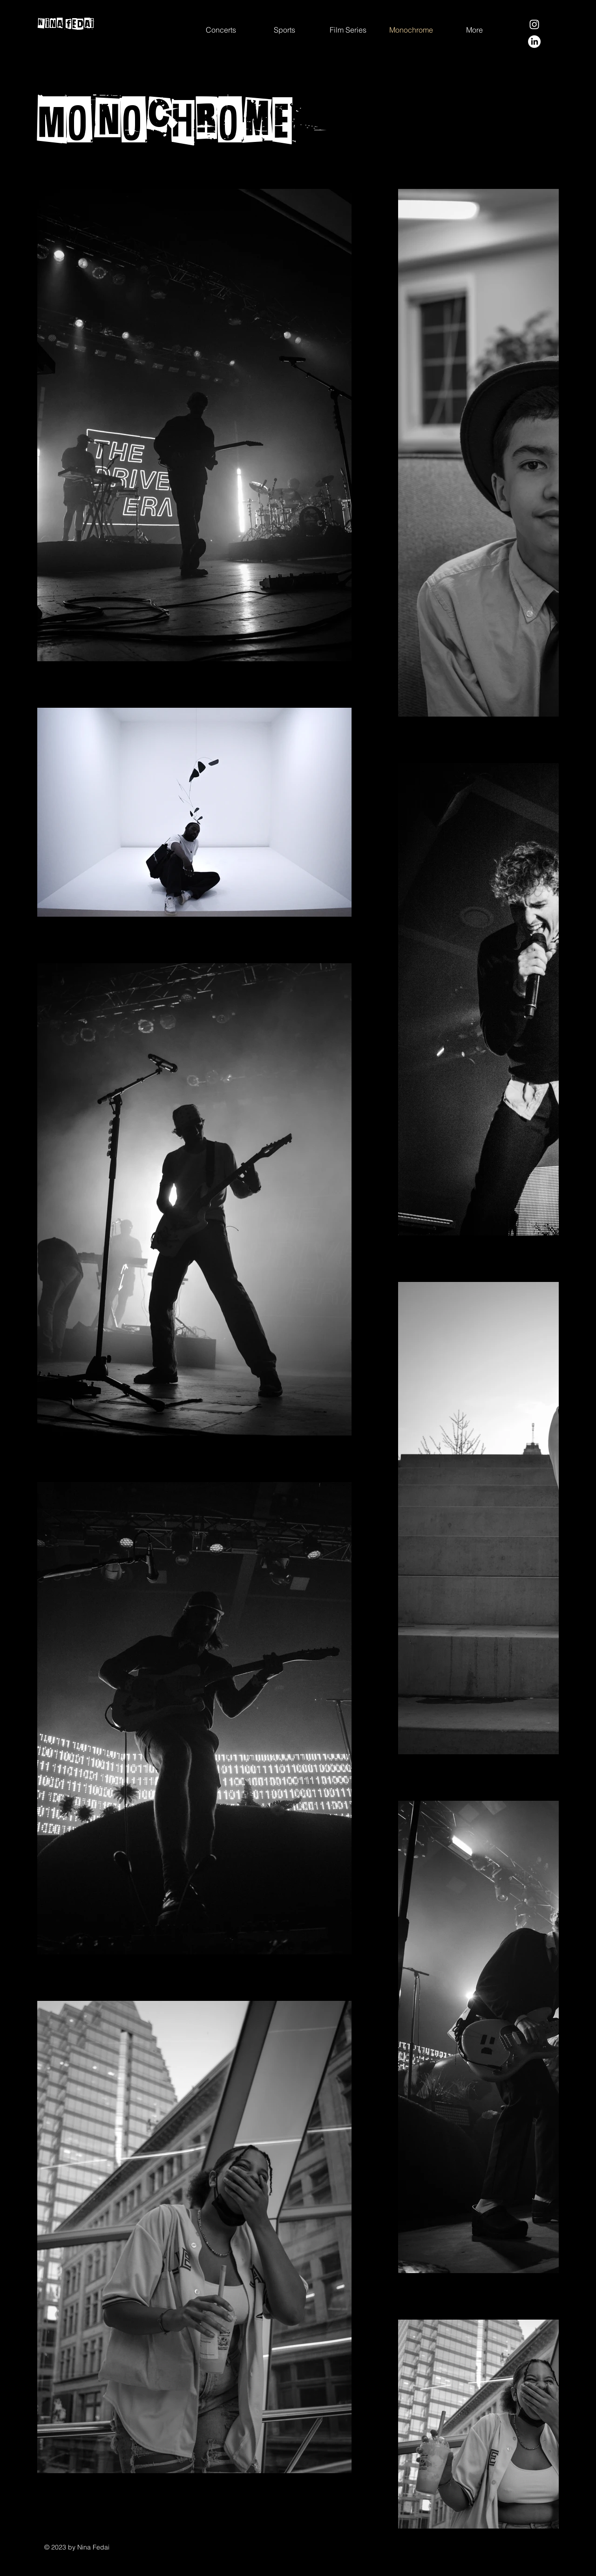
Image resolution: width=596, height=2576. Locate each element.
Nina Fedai (66, 23)
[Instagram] (534, 24)
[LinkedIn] (534, 41)
